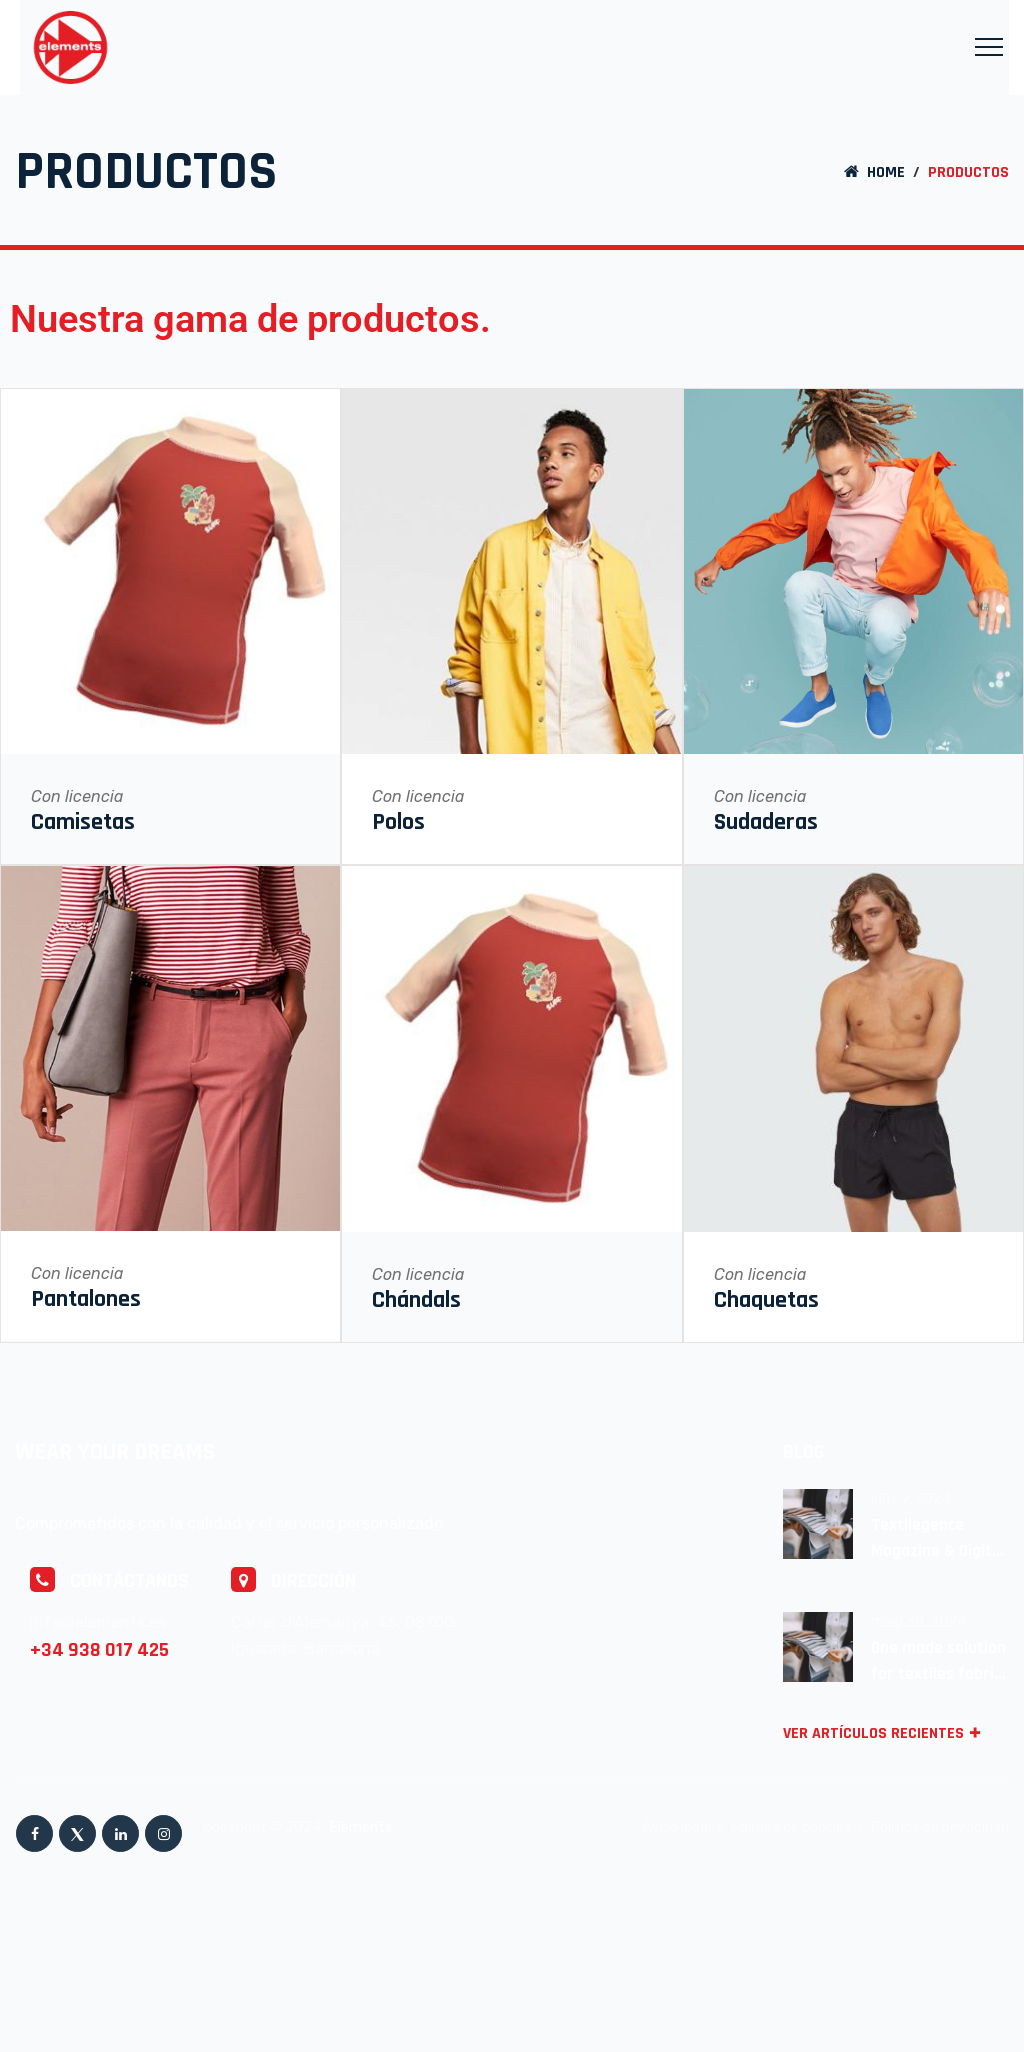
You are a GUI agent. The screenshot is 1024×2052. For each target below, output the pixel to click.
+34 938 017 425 (99, 1650)
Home (873, 172)
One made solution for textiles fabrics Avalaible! (940, 1662)
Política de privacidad (940, 1827)
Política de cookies (791, 1827)
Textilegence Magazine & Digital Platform (938, 1539)
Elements (362, 1827)
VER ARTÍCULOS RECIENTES (884, 1733)
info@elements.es (98, 1622)
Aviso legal (677, 1827)
